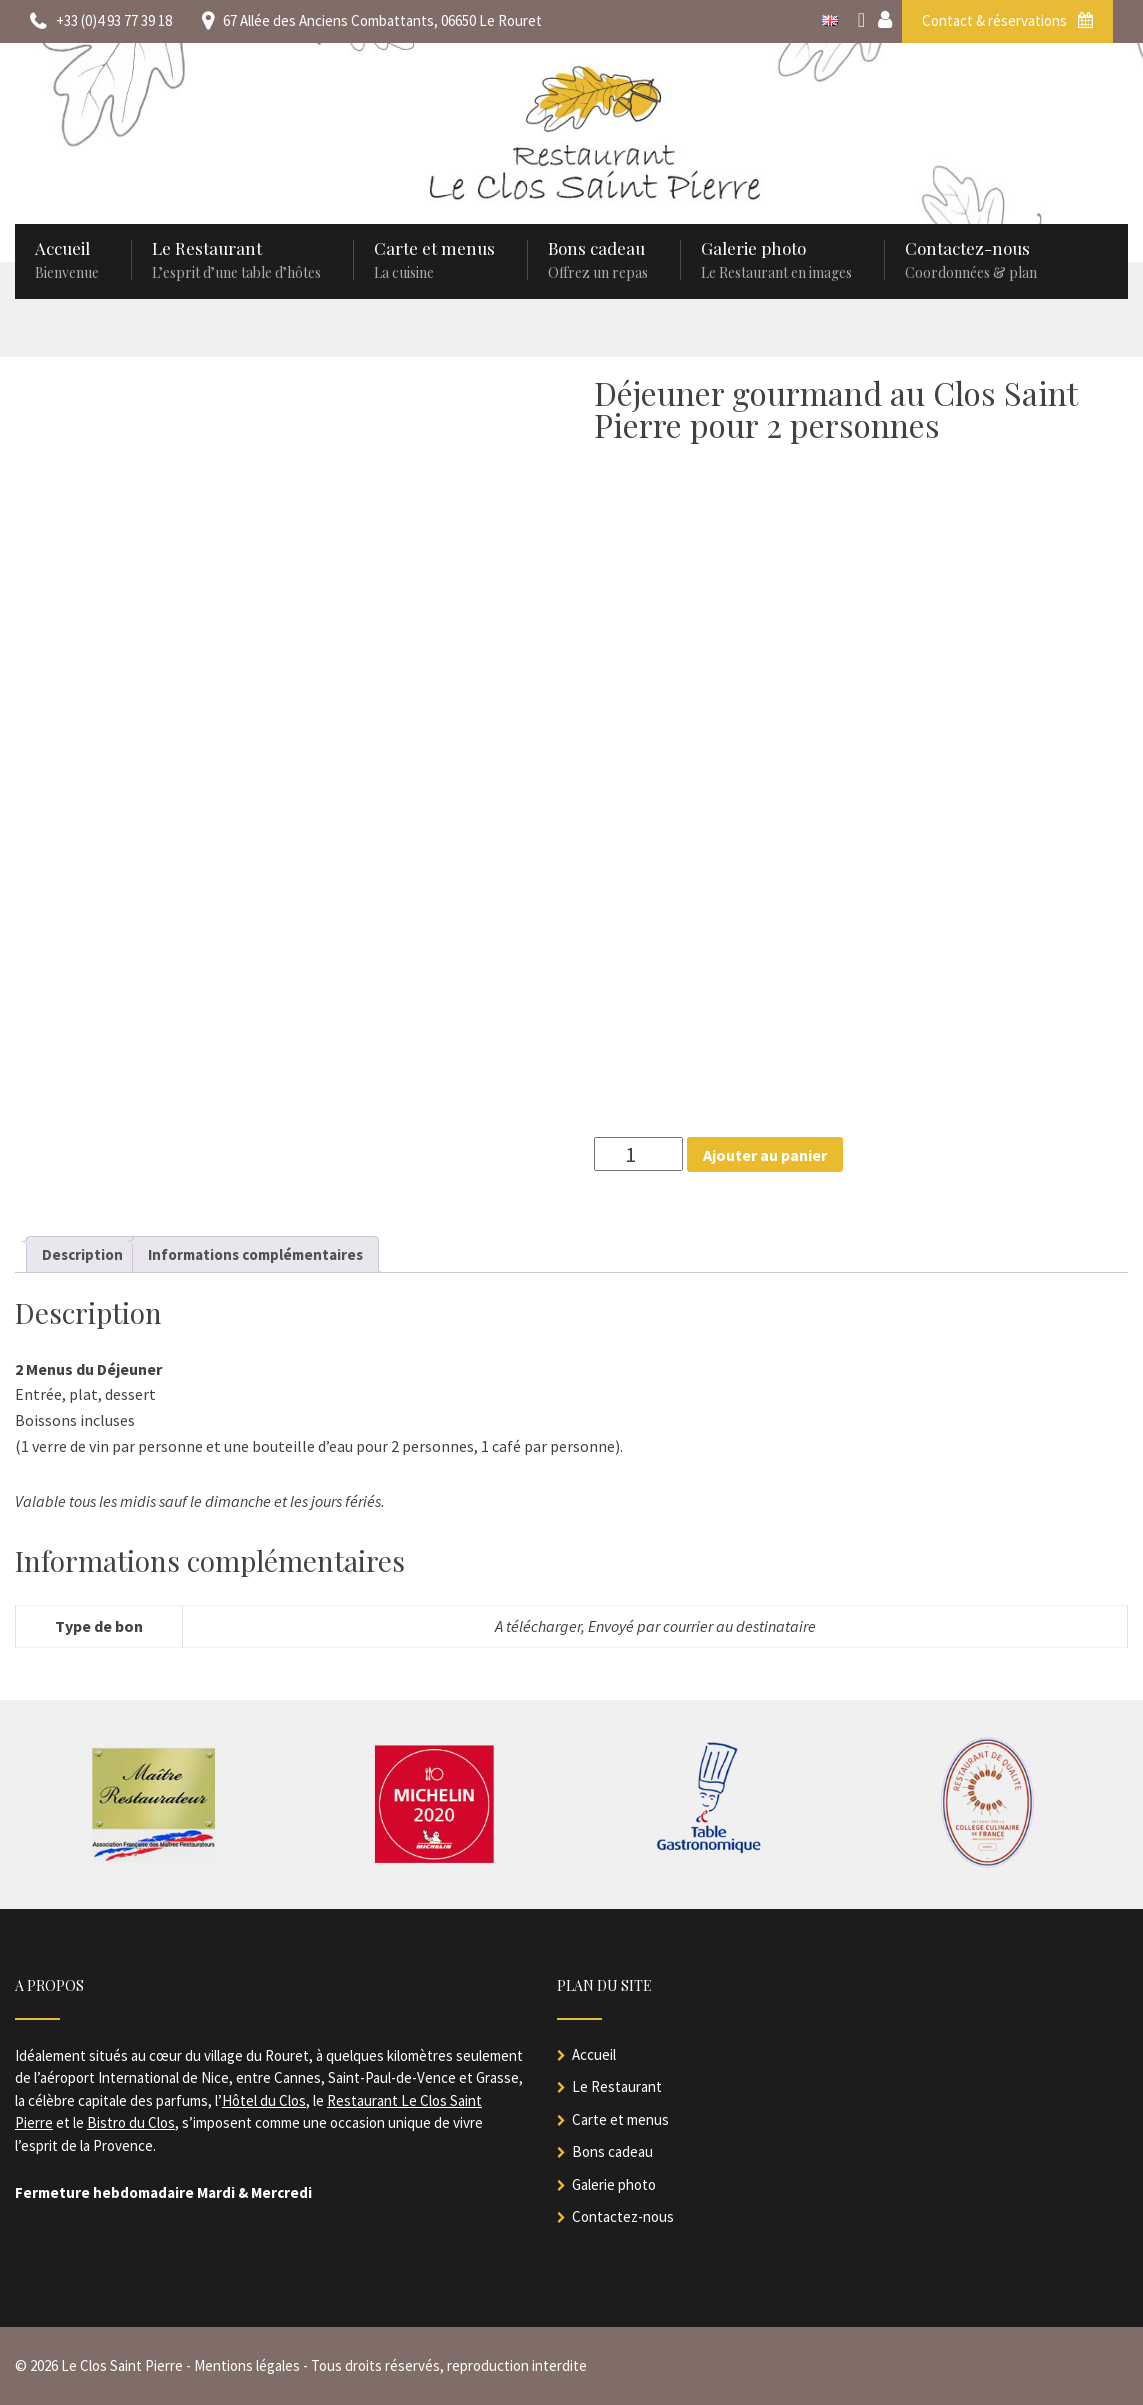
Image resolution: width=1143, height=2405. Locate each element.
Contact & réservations (1007, 20)
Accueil (594, 2054)
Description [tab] (82, 1254)
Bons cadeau (612, 2151)
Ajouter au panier (765, 1155)
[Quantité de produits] (638, 1154)
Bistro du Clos (131, 2122)
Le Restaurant (617, 2086)
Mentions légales (247, 2365)
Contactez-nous (623, 2216)
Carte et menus (620, 2119)
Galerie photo (614, 2184)
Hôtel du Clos (264, 2100)
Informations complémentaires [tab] (255, 1254)
